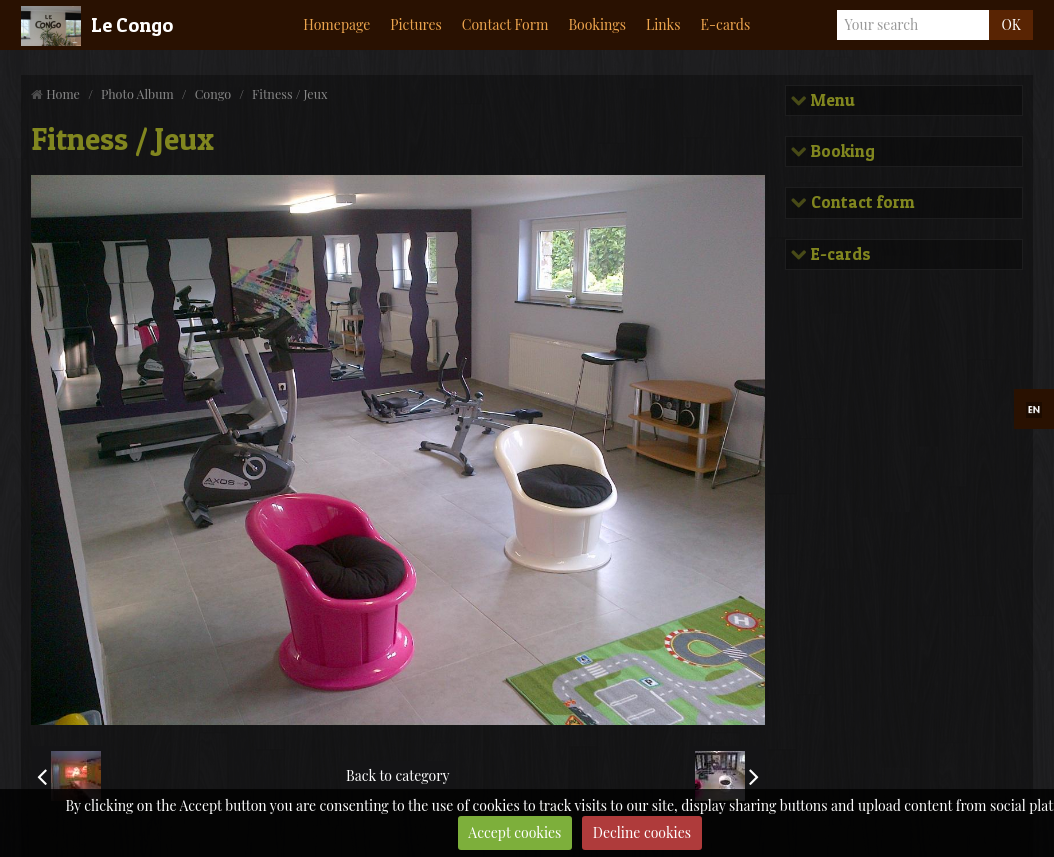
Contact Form (505, 24)
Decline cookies (642, 832)
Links (663, 24)
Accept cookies (514, 832)
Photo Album (137, 93)
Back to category (397, 775)
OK (1010, 24)
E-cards (726, 24)
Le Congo (132, 25)
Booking (841, 151)
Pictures (415, 24)
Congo (213, 93)
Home (63, 93)
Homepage (336, 24)
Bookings (597, 24)
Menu (831, 100)
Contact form (860, 202)
